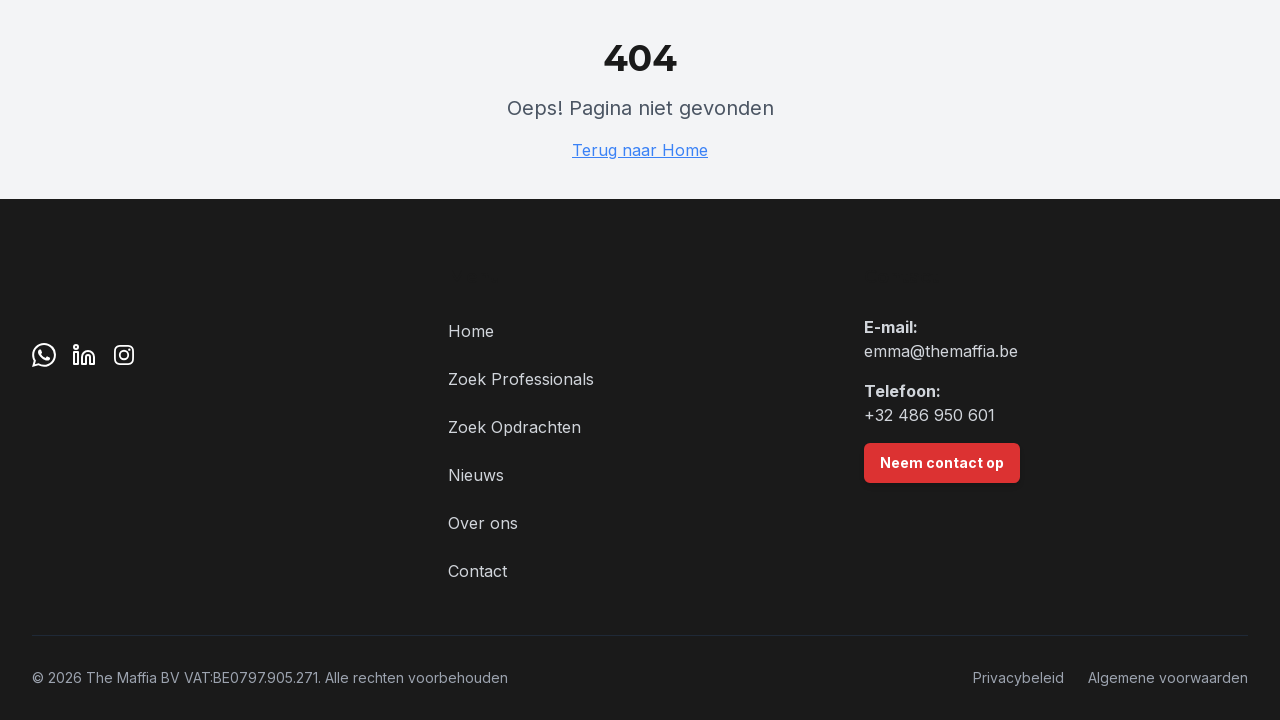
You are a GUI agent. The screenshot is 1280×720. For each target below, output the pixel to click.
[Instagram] (124, 355)
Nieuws (476, 475)
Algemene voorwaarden (1168, 677)
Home (471, 331)
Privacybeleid (1018, 677)
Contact (477, 571)
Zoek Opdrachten (514, 427)
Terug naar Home (640, 150)
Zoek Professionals (521, 379)
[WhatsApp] (44, 355)
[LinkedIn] (84, 355)
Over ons (483, 523)
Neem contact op (942, 462)
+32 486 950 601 (929, 415)
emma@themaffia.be (941, 351)
